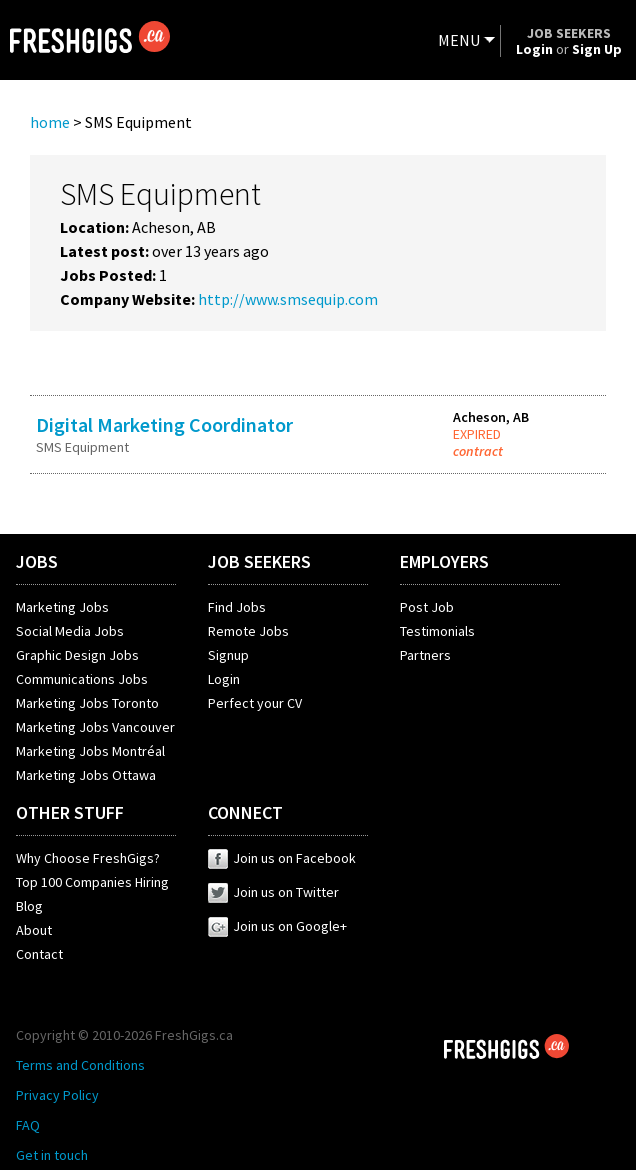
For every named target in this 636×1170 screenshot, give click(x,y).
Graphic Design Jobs (77, 655)
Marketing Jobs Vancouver (95, 727)
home (50, 122)
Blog (29, 906)
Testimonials (437, 631)
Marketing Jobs (62, 607)
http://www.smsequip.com (288, 299)
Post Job (427, 607)
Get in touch (52, 1155)
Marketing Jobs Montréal (90, 751)
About (34, 930)
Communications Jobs (82, 679)
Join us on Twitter (273, 892)
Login (224, 679)
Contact (39, 954)
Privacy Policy (57, 1095)
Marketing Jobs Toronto (87, 703)
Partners (425, 655)
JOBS (37, 561)
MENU (459, 40)
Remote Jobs (248, 631)
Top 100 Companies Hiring (92, 882)
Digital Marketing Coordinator (164, 424)
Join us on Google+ (277, 926)
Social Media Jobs (70, 631)
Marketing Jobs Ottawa (86, 775)
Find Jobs (237, 607)
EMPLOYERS (444, 561)
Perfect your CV (255, 703)
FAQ (28, 1125)
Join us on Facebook (282, 858)
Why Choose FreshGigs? (88, 858)
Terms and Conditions (80, 1065)
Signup (228, 655)
